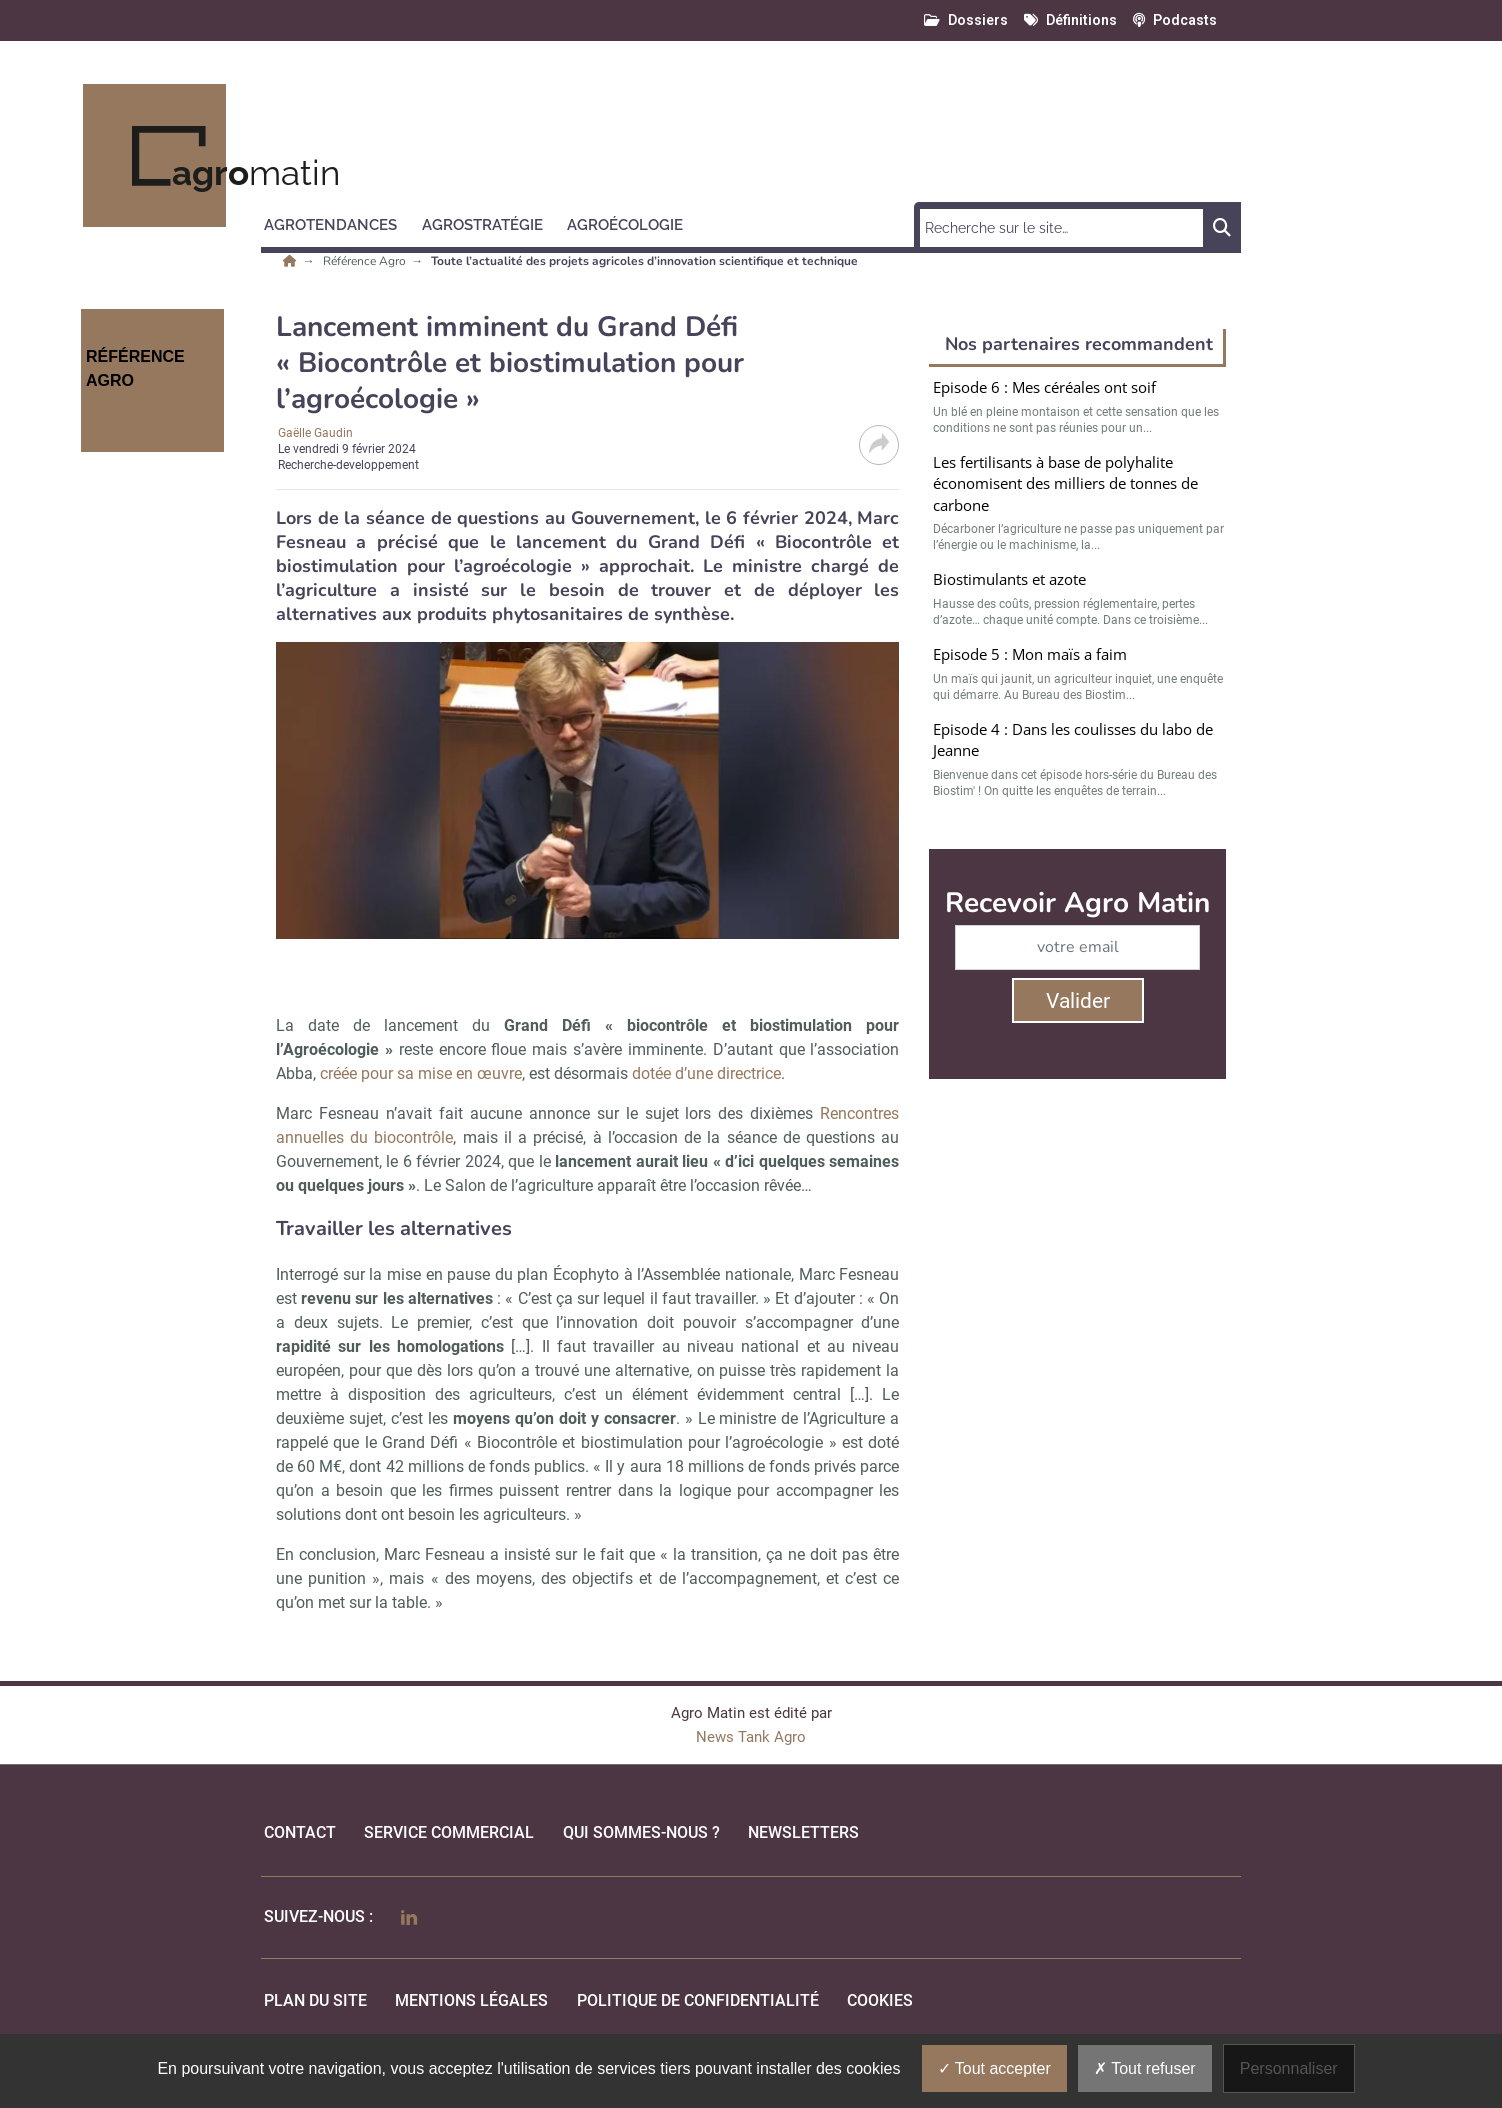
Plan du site (315, 2000)
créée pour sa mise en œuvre (421, 1073)
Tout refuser (1145, 2068)
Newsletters (803, 1832)
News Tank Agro (751, 1737)
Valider (1078, 1001)
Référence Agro (366, 261)
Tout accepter (994, 2068)
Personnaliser (1289, 2068)
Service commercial (449, 1832)
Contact (300, 1832)
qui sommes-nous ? (641, 1832)
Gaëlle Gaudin (315, 433)
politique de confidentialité (698, 2000)
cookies (880, 2000)
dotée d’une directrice (706, 1073)
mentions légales (471, 2000)
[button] (339, 222)
